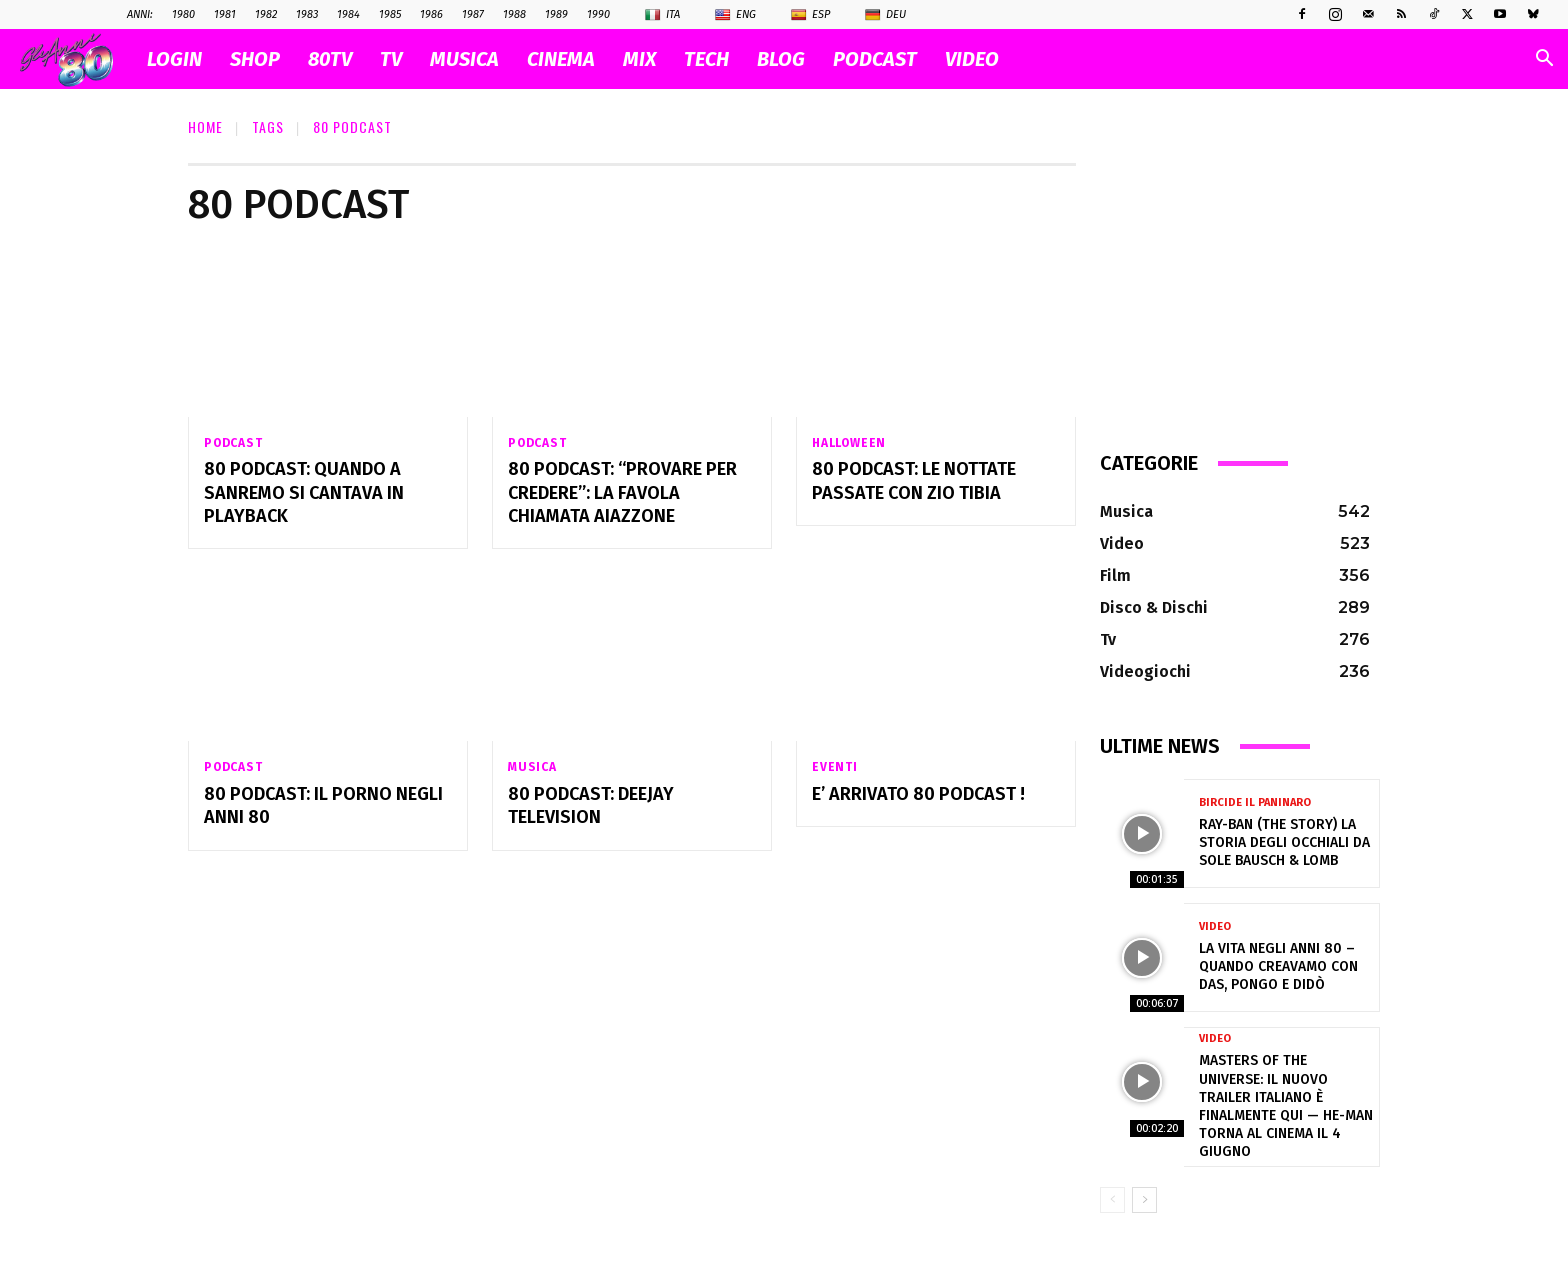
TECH (706, 59)
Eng (735, 15)
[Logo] (76, 59)
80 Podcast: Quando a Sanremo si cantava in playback (304, 493)
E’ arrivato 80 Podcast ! (918, 795)
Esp (810, 15)
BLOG (781, 59)
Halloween (849, 443)
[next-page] (1144, 1200)
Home (205, 126)
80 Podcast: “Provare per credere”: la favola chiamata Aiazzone (622, 493)
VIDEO (972, 59)
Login (174, 59)
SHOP (255, 59)
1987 (473, 14)
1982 (266, 14)
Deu (885, 15)
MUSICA (464, 59)
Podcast (233, 443)
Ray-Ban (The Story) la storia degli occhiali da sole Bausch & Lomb (1284, 842)
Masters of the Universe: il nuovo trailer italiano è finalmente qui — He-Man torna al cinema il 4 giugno (1286, 1106)
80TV (330, 59)
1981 (225, 14)
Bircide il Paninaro (1255, 802)
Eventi (835, 768)
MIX (639, 59)
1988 (514, 14)
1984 (348, 14)
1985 (390, 14)
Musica (532, 768)
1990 (598, 14)
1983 (307, 14)
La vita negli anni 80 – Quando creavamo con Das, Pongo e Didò (1278, 966)
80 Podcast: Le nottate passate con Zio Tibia (914, 481)
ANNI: (140, 14)
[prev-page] (1112, 1200)
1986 (431, 14)
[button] (1544, 60)
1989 (556, 14)
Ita (662, 15)
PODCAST (875, 59)
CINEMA (561, 59)
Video (1215, 926)
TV (391, 59)
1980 (183, 14)
